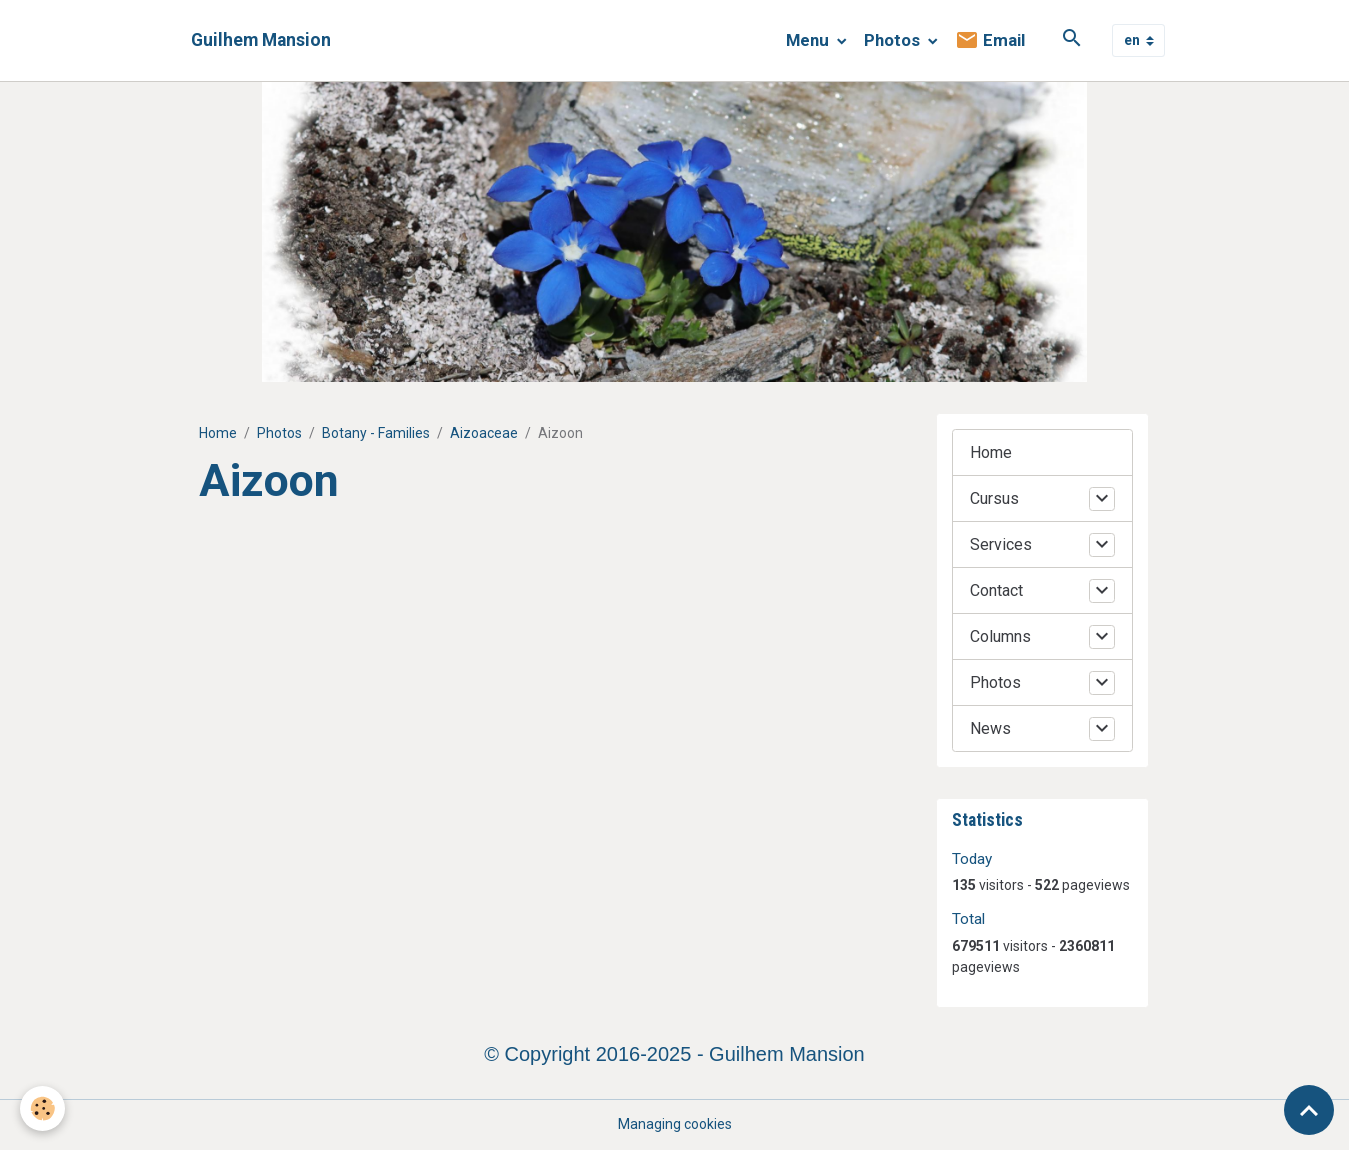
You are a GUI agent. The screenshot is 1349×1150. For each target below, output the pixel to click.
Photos (894, 40)
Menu (809, 40)
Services (1001, 544)
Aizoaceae (484, 433)
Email (990, 40)
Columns (1000, 636)
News (990, 728)
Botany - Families (376, 433)
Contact (996, 590)
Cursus (994, 498)
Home (218, 433)
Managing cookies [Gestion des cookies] (675, 1124)
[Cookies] (42, 1108)
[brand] (261, 40)
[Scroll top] (1309, 1110)
